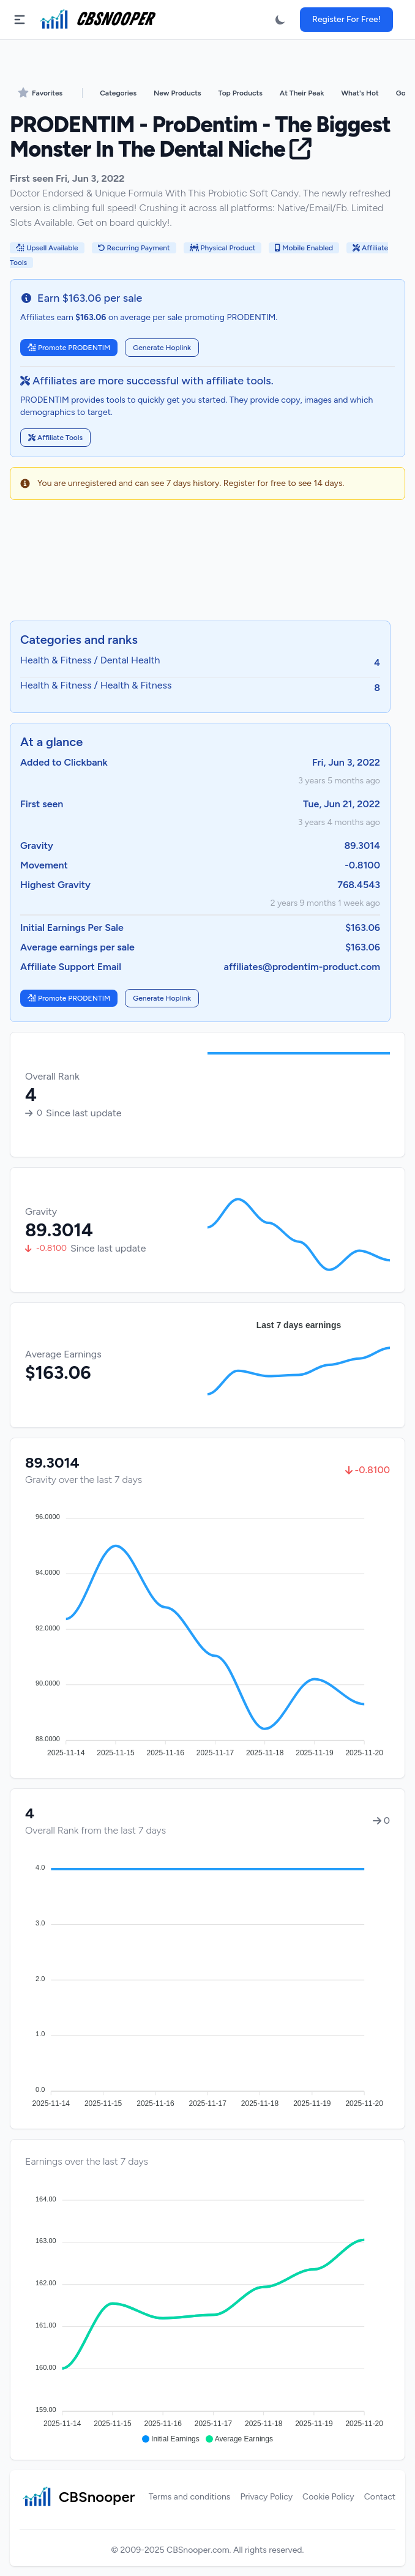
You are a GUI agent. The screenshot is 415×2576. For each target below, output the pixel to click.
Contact (379, 2497)
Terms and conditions (190, 2497)
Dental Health (130, 660)
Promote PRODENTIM (69, 347)
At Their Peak (302, 93)
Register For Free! (346, 19)
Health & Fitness (56, 660)
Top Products (241, 93)
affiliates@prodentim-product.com (302, 967)
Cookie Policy (328, 2497)
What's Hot (359, 93)
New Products (177, 93)
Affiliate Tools (55, 437)
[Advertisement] (207, 561)
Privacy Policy (266, 2497)
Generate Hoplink (162, 347)
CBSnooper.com (197, 2550)
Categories (118, 93)
